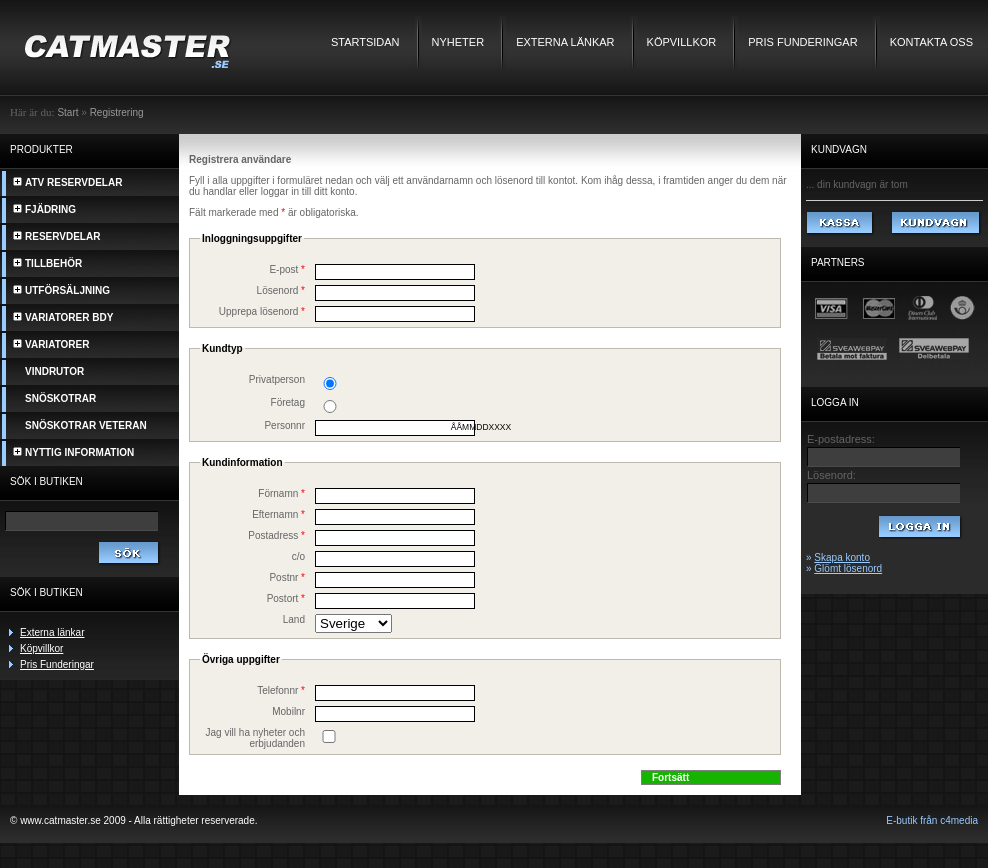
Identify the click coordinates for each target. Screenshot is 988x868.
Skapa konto (842, 557)
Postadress (276, 535)
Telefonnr (281, 690)
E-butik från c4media (932, 820)
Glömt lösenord (848, 568)
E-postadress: (841, 439)
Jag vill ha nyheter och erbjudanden (255, 738)
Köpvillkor (682, 42)
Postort (286, 598)
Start (67, 112)
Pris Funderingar (802, 42)
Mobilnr (288, 711)
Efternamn (278, 514)
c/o (298, 556)
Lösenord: (831, 475)
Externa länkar (565, 42)
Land (294, 619)
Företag (288, 402)
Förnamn (281, 493)
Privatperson (277, 379)
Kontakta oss (931, 42)
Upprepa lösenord (262, 311)
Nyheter (458, 42)
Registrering (117, 112)
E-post (287, 269)
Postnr (287, 577)
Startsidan (365, 42)
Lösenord (281, 290)
